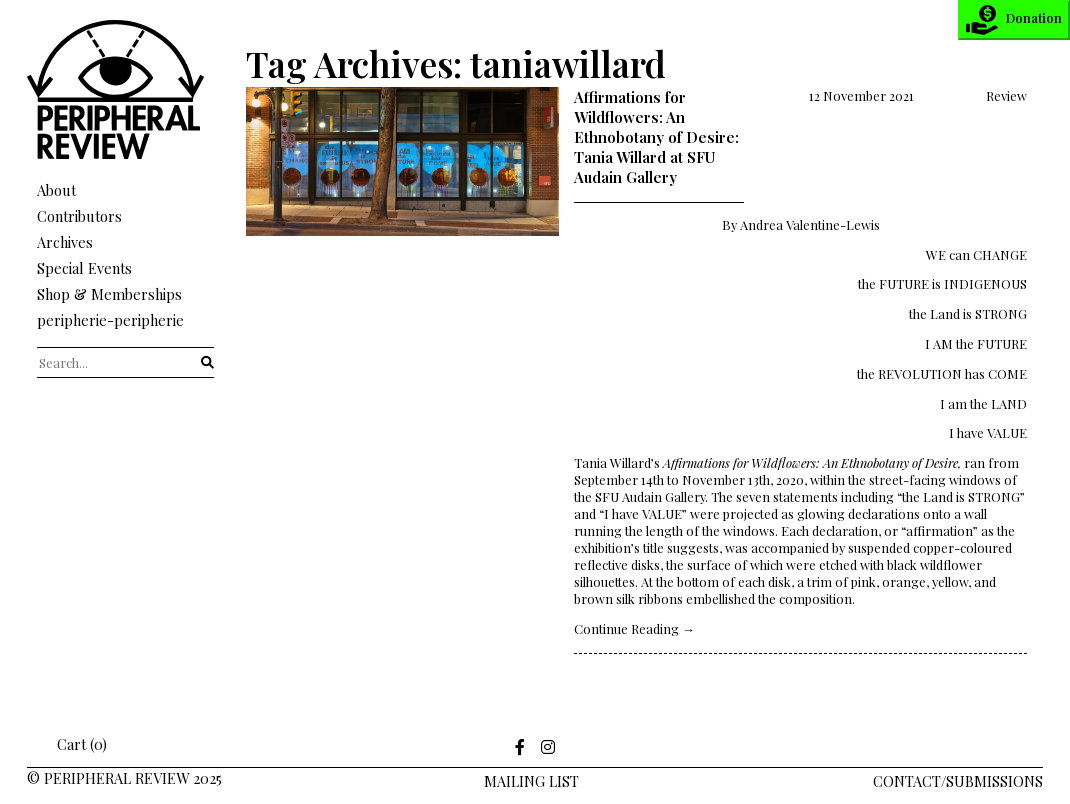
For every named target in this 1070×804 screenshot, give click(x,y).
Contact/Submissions (958, 781)
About (56, 190)
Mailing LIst (531, 781)
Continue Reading (634, 628)
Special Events (84, 268)
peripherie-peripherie (110, 320)
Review (1006, 95)
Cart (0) (68, 744)
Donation (1014, 20)
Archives (65, 242)
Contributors (79, 216)
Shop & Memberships (109, 294)
